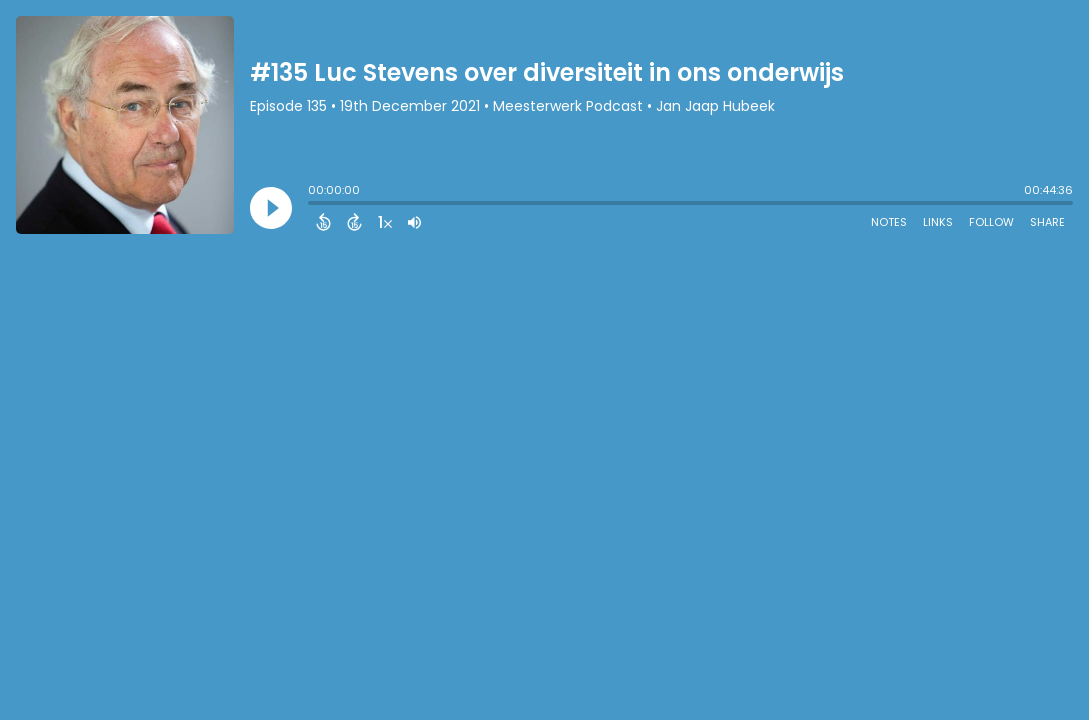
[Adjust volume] (414, 222)
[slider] (313, 205)
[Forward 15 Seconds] (354, 222)
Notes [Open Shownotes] (889, 222)
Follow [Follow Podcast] (991, 222)
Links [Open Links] (938, 222)
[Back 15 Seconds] (323, 222)
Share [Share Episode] (1047, 222)
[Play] (271, 208)
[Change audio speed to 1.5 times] (385, 222)
